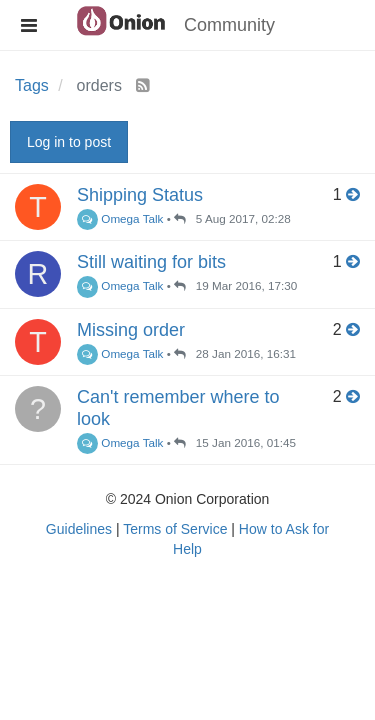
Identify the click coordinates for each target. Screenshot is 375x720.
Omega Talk (120, 218)
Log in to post (69, 142)
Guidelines (79, 529)
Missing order (131, 330)
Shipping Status (140, 195)
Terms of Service (175, 529)
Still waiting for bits (151, 262)
